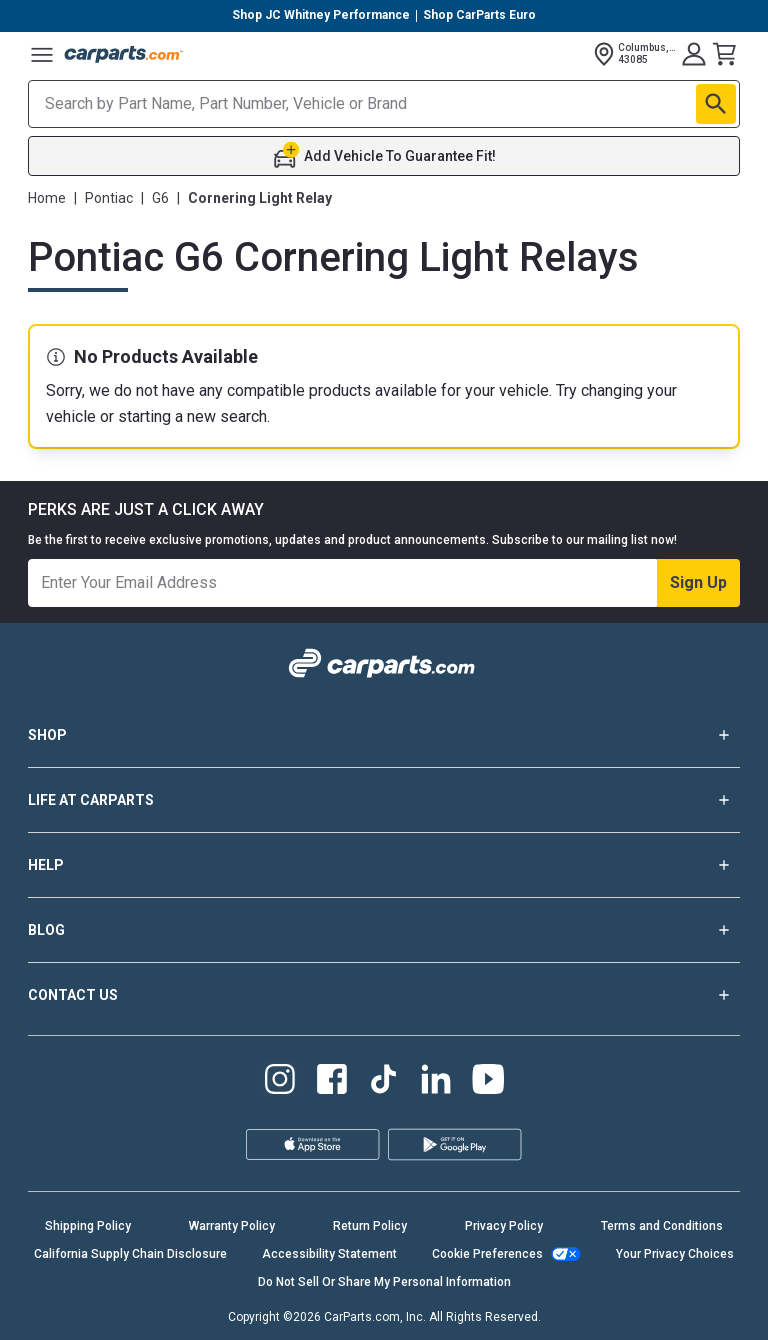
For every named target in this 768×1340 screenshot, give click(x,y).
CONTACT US (384, 995)
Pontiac (109, 198)
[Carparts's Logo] (124, 54)
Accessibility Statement (329, 1254)
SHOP (384, 735)
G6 (160, 198)
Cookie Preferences (487, 1254)
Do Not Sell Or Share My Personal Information (384, 1282)
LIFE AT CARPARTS (384, 800)
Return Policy (370, 1226)
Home (47, 198)
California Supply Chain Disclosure (130, 1254)
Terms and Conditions (662, 1226)
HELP (384, 865)
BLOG (384, 930)
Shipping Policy (88, 1226)
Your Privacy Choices (675, 1254)
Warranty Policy (232, 1226)
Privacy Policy (504, 1226)
